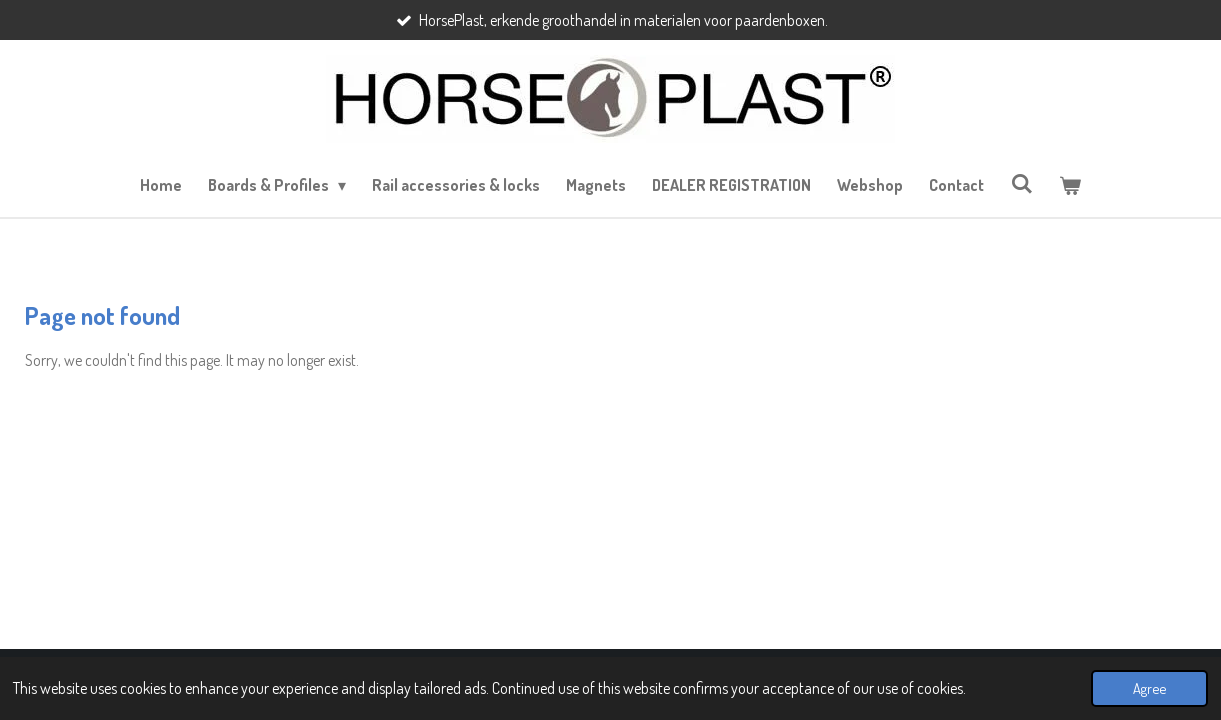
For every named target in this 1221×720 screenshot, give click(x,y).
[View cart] (1070, 185)
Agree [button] (1149, 688)
